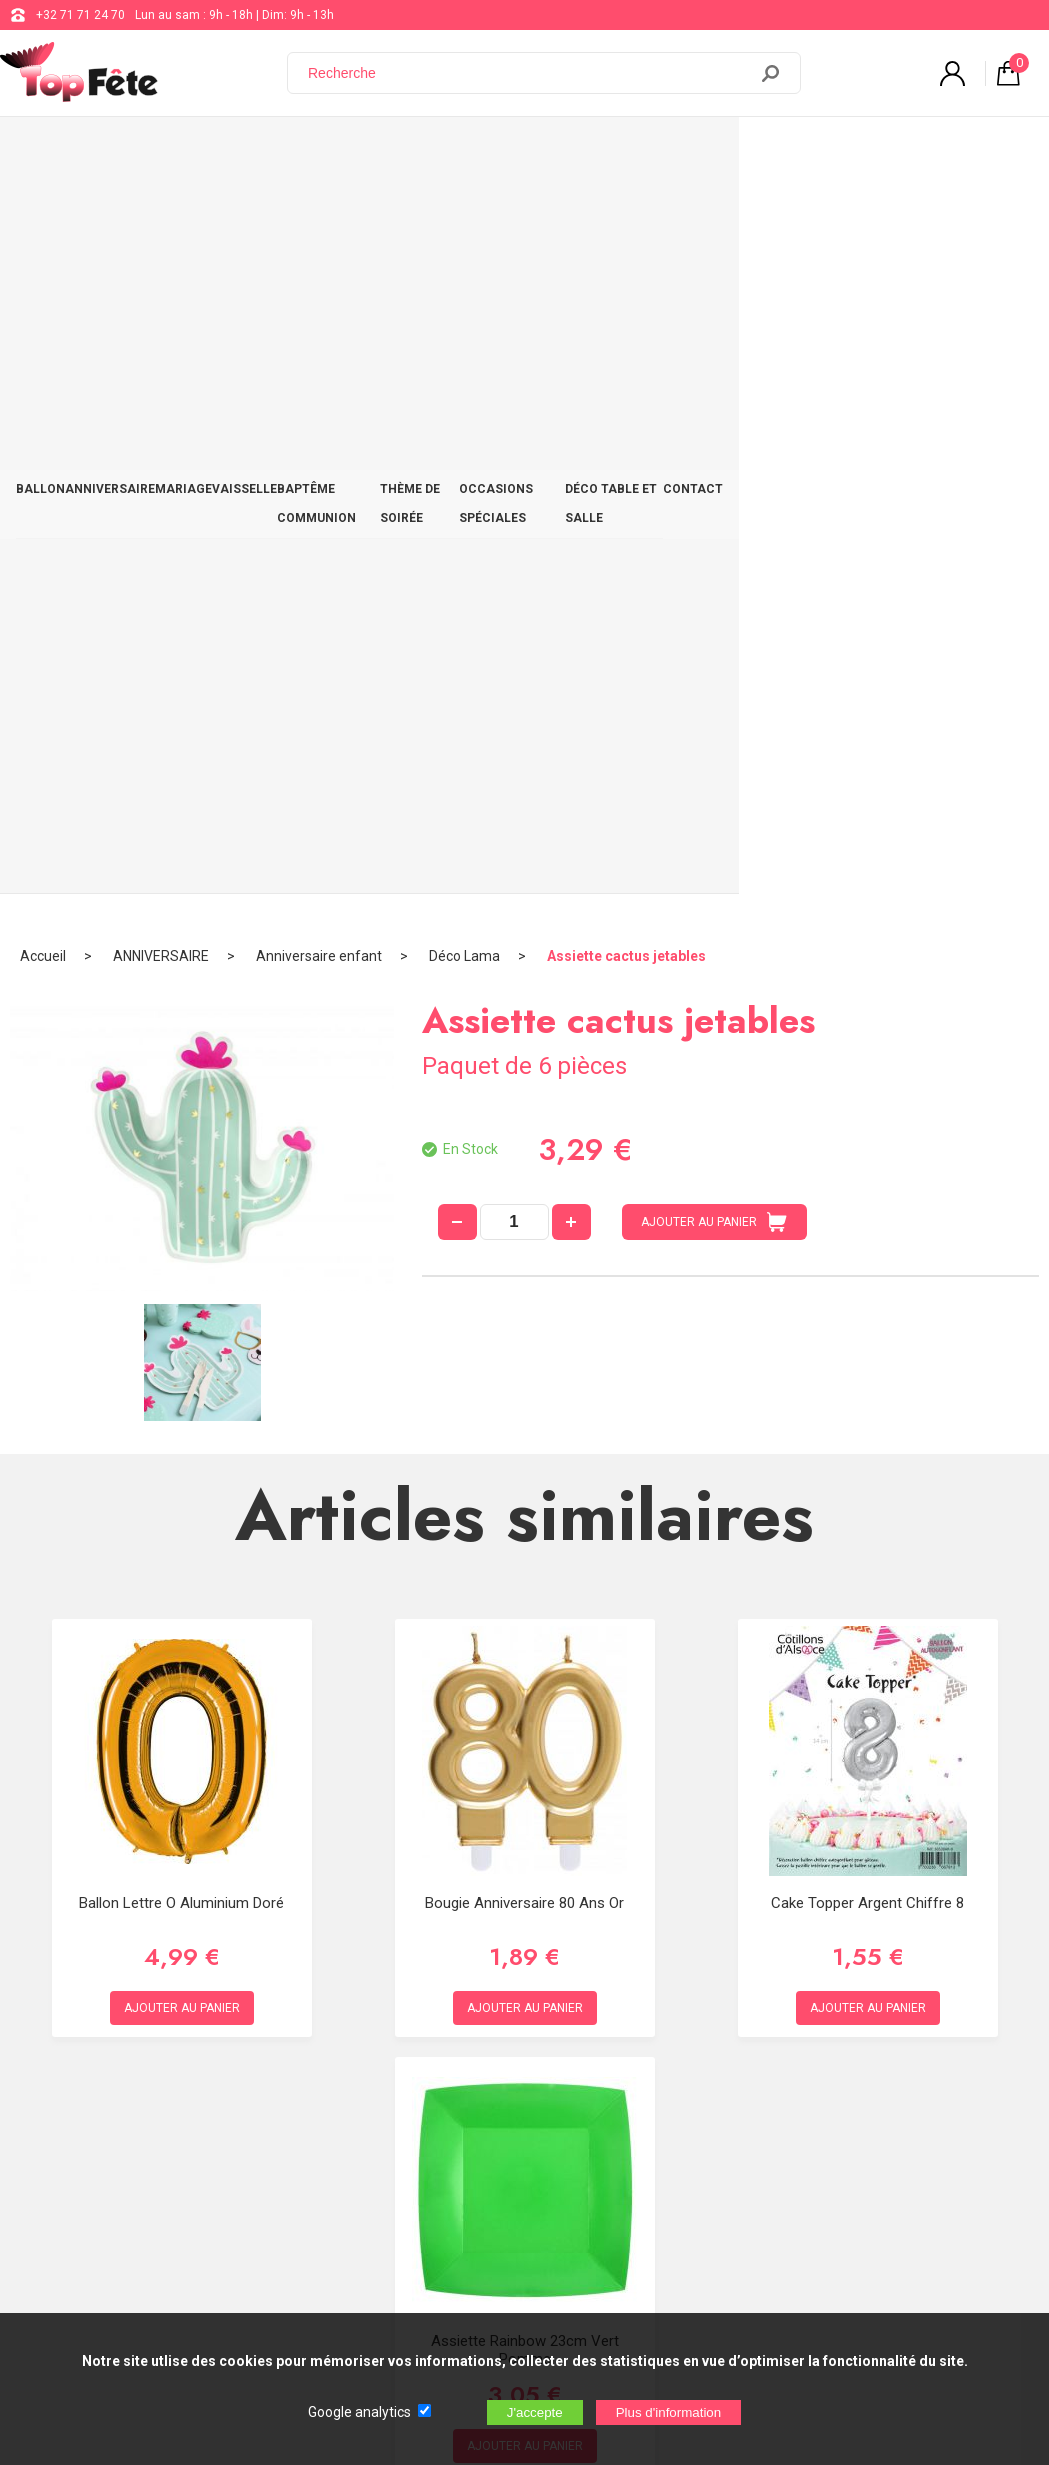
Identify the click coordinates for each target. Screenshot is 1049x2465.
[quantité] (514, 481)
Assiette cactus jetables (626, 215)
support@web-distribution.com (596, 2068)
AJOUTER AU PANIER (714, 481)
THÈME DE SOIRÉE (576, 152)
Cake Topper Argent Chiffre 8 (867, 1162)
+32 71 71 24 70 (80, 15)
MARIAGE (231, 152)
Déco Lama (464, 215)
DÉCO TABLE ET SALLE (877, 152)
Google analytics (359, 2412)
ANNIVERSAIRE (139, 152)
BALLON (50, 152)
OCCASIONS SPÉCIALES (720, 152)
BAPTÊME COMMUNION (433, 152)
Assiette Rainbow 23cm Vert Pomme (525, 1609)
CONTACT (993, 152)
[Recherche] (529, 73)
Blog (523, 2118)
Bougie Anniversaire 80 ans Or (524, 1162)
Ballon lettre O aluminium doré (181, 1162)
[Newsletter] (331, 2298)
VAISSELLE (311, 152)
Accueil (43, 215)
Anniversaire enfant (319, 215)
